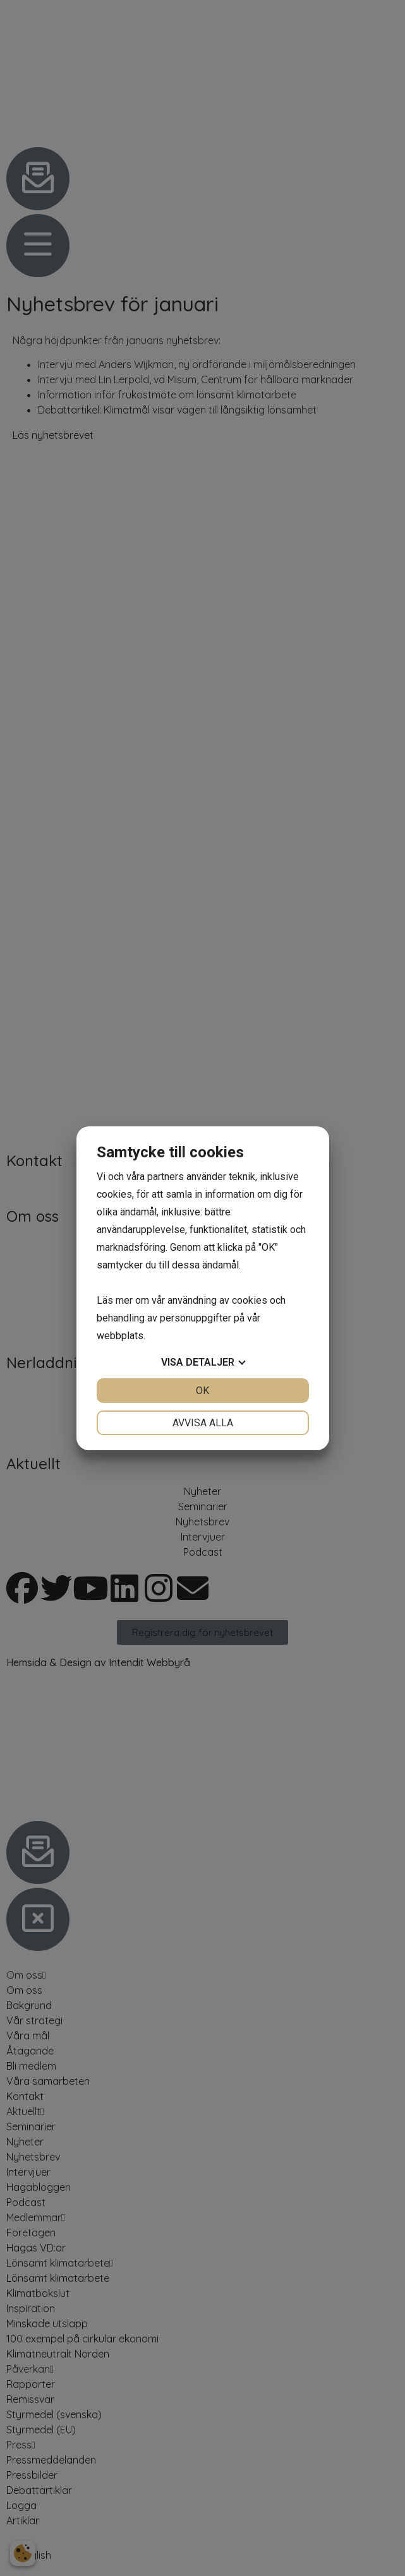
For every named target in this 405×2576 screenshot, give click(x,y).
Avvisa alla (202, 1423)
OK (202, 1391)
